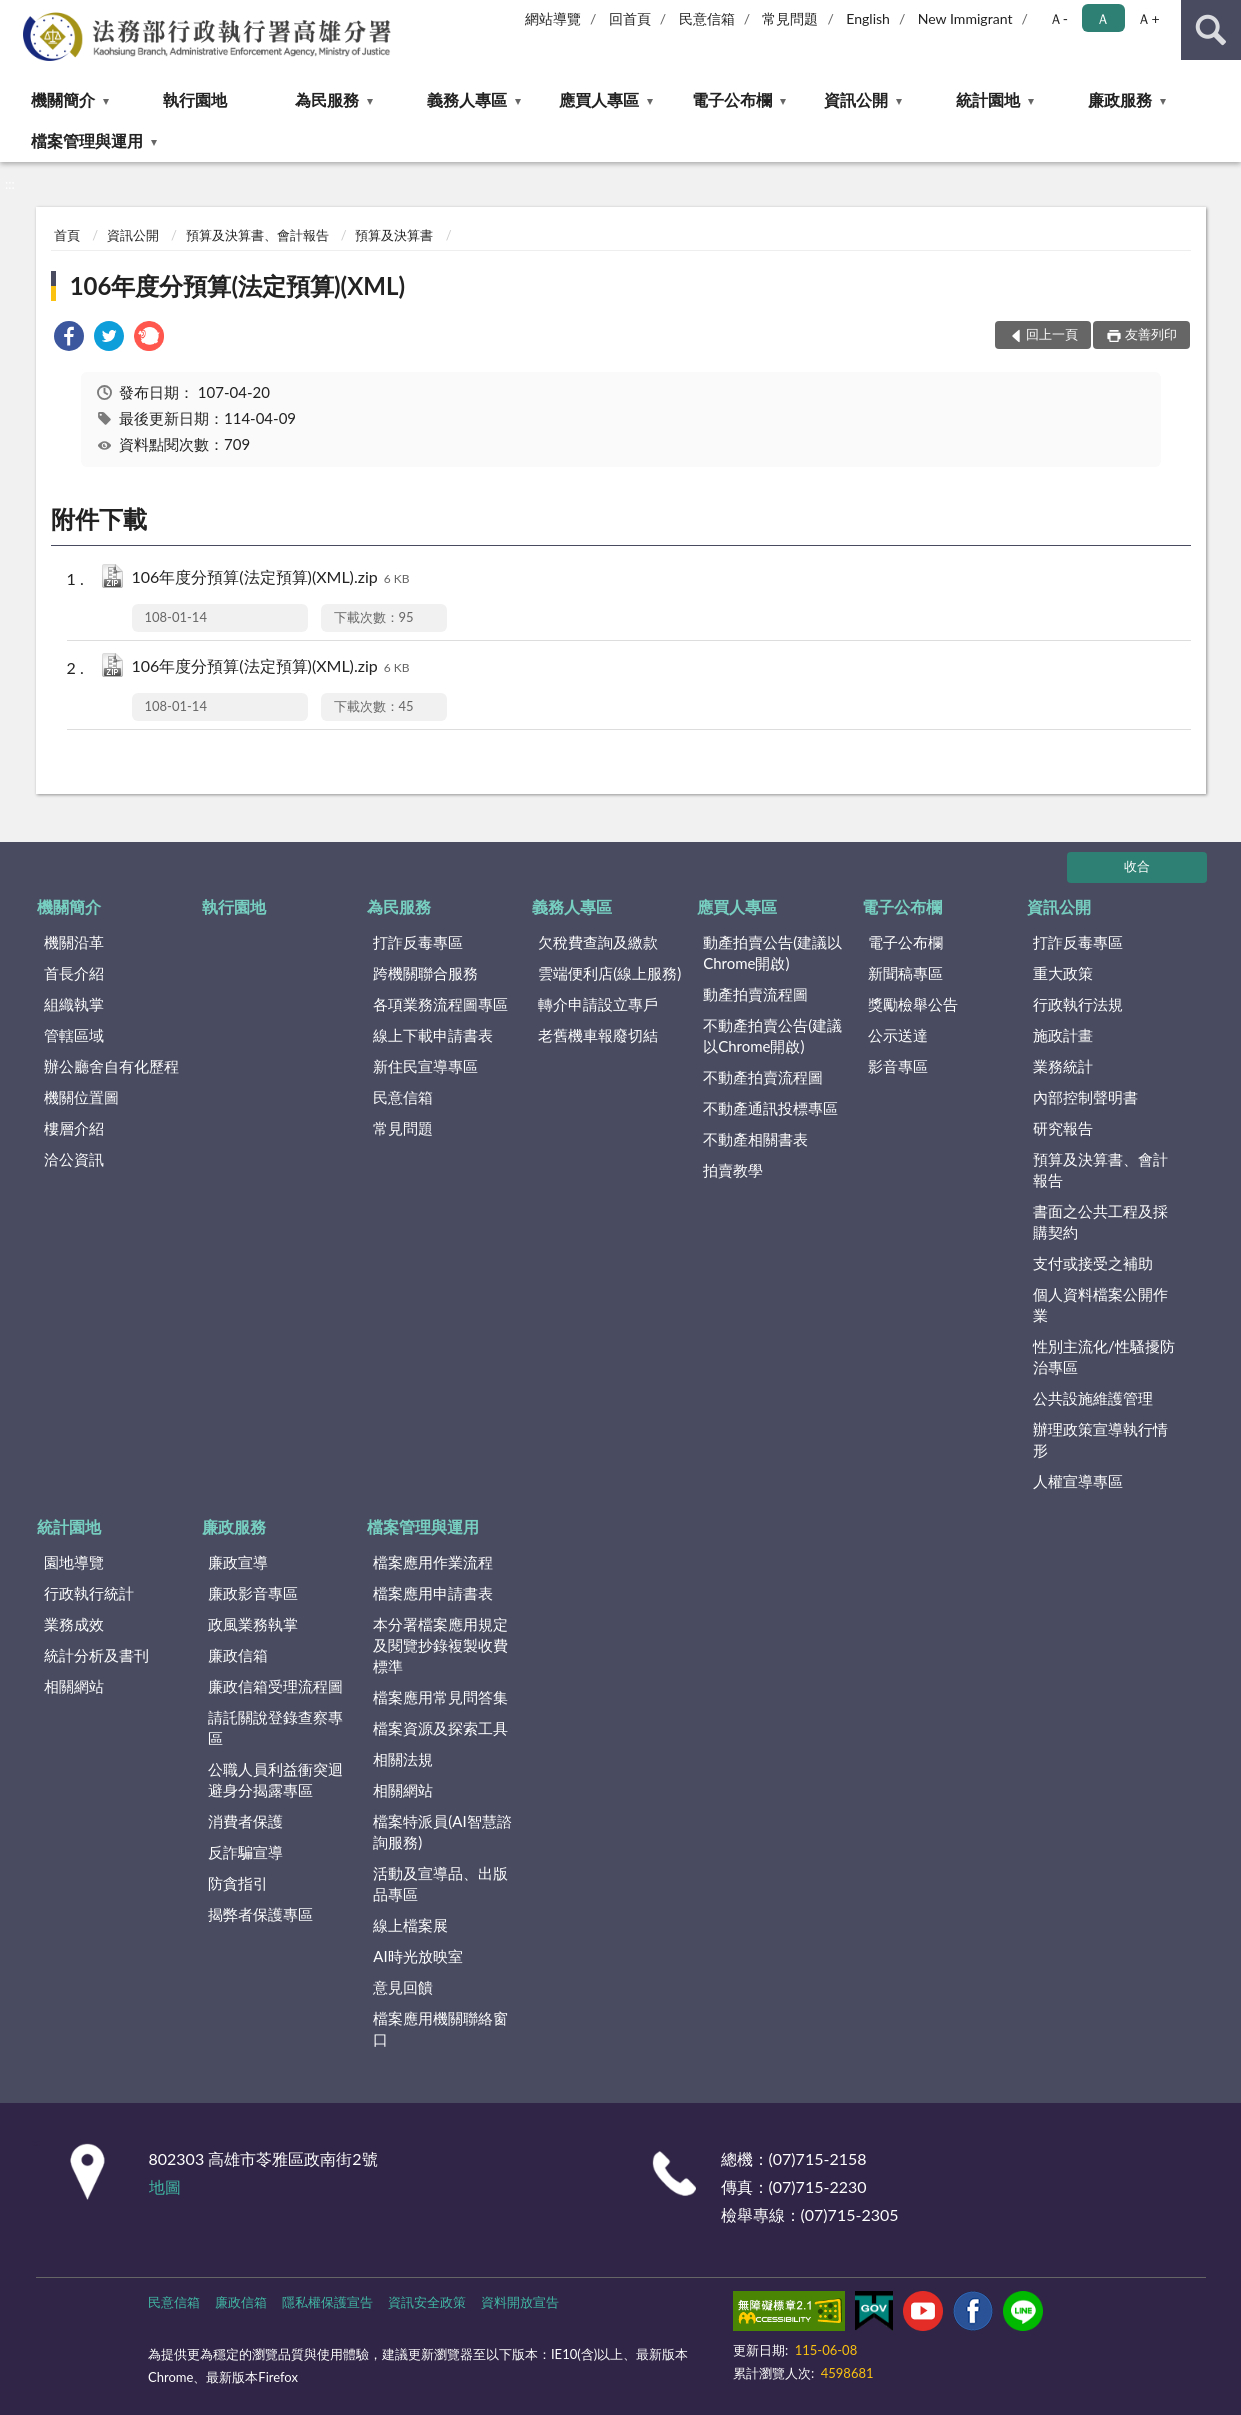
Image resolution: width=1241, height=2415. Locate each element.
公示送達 (898, 1035)
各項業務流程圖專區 (440, 1004)
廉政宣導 (238, 1562)
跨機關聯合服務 (425, 973)
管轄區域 (74, 1035)
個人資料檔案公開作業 (1100, 1304)
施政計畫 (1063, 1035)
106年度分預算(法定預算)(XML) (237, 285)
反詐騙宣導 (245, 1852)
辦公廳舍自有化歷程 (111, 1066)
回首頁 (630, 18)
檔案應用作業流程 (433, 1562)
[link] (69, 338)
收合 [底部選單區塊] (1137, 866)
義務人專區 (467, 99)
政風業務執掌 (253, 1624)
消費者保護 (245, 1821)
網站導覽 (553, 18)
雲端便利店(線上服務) (609, 973)
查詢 (1211, 30)
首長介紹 (74, 973)
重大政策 (1063, 973)
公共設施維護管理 (1093, 1398)
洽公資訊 (74, 1159)
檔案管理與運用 (87, 140)
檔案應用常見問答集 (440, 1697)
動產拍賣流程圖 (755, 994)
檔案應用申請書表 (433, 1593)
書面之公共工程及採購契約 (1100, 1221)
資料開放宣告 (520, 2302)
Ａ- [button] (1058, 18)
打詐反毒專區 (418, 942)
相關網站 (74, 1686)
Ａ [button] (1103, 18)
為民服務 (327, 99)
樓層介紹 (74, 1128)
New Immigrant (965, 18)
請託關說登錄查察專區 (275, 1727)
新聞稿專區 (905, 973)
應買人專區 (599, 99)
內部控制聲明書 (1085, 1097)
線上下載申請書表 (433, 1035)
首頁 (67, 235)
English (868, 18)
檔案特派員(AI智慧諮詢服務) (442, 1831)
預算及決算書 (394, 235)
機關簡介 (63, 99)
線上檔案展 (410, 1925)
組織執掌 (74, 1004)
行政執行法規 (1078, 1004)
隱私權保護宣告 (327, 2302)
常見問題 (790, 18)
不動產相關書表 (755, 1139)
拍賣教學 (733, 1170)
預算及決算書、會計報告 (257, 235)
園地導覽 (74, 1562)
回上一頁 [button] (1052, 334)
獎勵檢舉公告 (913, 1004)
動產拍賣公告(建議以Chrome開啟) (772, 952)
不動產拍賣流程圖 (763, 1077)
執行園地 (195, 99)
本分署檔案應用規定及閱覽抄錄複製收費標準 (440, 1645)
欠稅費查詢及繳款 (598, 942)
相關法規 (403, 1759)
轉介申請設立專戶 (598, 1004)
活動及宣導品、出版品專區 (440, 1883)
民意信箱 (707, 18)
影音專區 (898, 1066)
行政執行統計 (89, 1593)
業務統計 (1063, 1066)
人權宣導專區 (1078, 1481)
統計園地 (988, 99)
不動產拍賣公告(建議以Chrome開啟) (772, 1035)
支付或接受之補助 (1093, 1263)
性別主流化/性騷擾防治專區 (1104, 1356)
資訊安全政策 (427, 2302)
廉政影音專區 (253, 1593)
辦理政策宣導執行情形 (1100, 1439)
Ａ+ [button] (1148, 18)
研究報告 (1063, 1128)
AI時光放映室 (417, 1956)
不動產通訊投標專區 (770, 1108)
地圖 (165, 2186)
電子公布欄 (732, 99)
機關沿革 (74, 942)
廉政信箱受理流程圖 (275, 1686)
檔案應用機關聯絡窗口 (440, 2028)
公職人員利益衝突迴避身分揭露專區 (275, 1779)
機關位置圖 (81, 1097)
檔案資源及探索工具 (440, 1728)
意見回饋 (403, 1987)
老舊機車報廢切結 (598, 1035)
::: (16, 15)
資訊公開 (856, 99)
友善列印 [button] (1151, 334)
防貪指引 (238, 1883)
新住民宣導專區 (425, 1066)
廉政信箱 (238, 1655)
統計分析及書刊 (96, 1655)
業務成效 (74, 1624)
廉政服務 (1120, 99)
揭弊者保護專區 (260, 1914)
